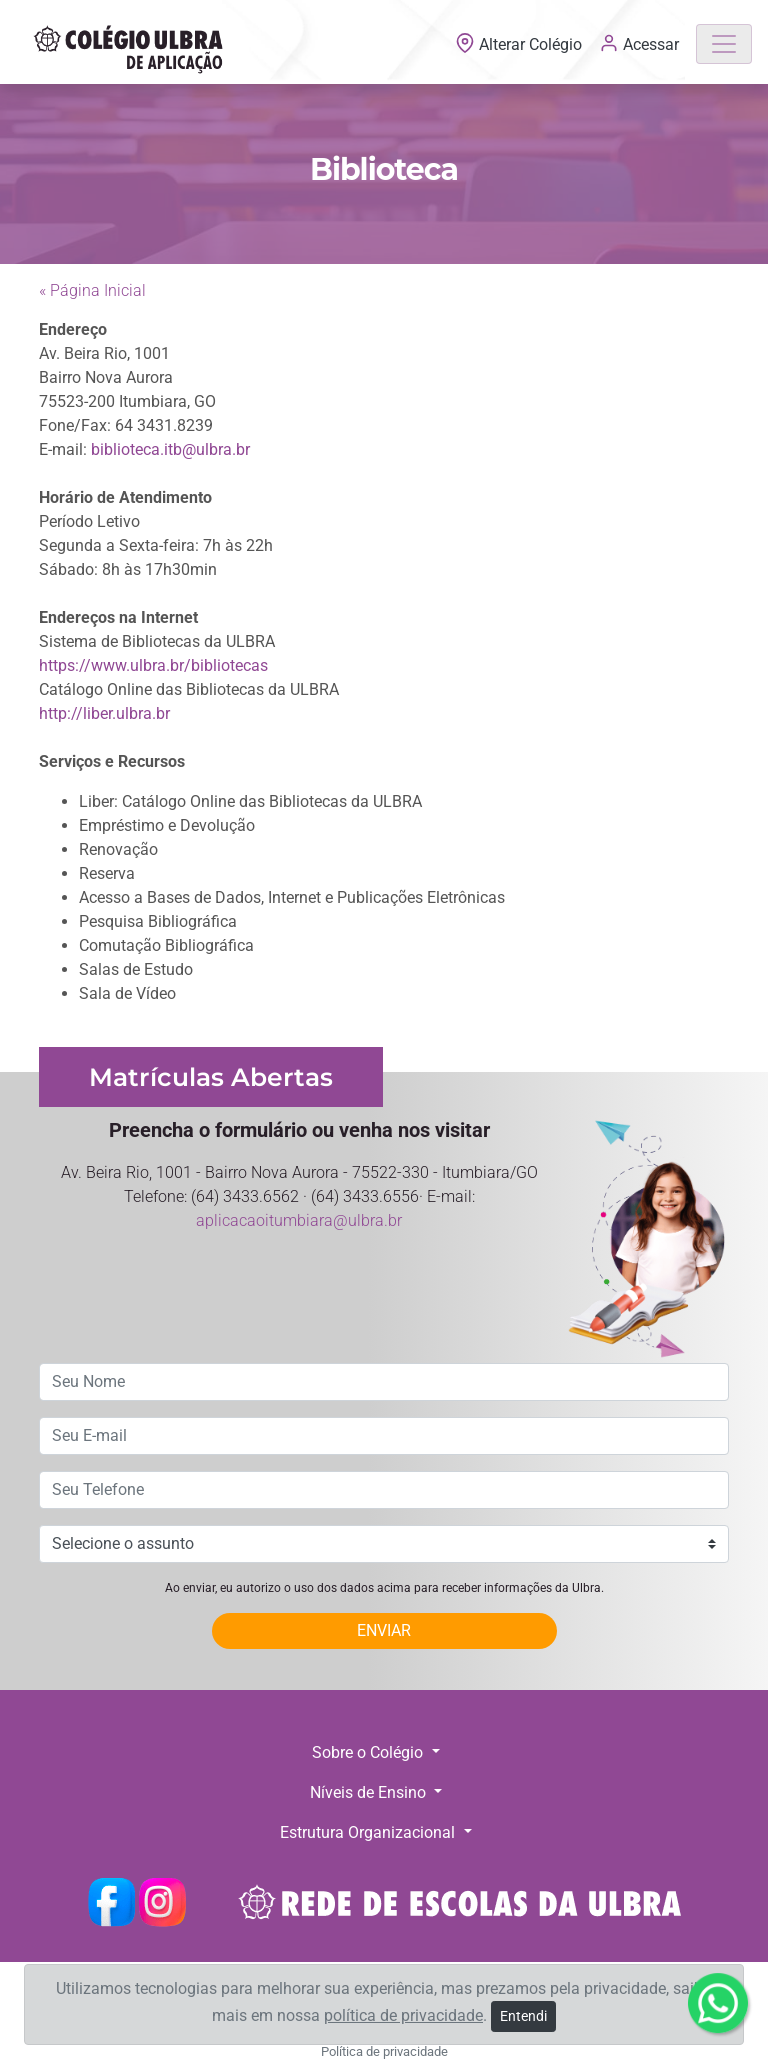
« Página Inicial (92, 290)
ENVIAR (384, 1630)
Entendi (523, 2016)
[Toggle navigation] (724, 44)
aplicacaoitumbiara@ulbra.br (299, 1220)
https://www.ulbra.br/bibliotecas (153, 665)
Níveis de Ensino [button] (370, 1792)
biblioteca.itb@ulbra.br (170, 449)
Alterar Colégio (520, 44)
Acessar (639, 43)
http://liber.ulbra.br (104, 713)
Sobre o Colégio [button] (369, 1752)
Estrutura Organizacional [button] (369, 1832)
